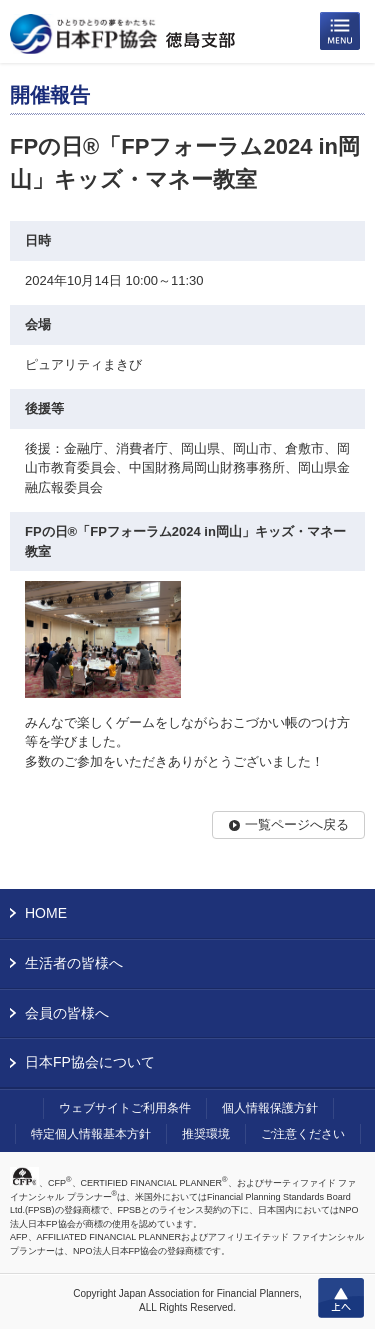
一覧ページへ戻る (297, 824)
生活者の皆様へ (74, 963)
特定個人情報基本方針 (91, 1134)
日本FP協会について (90, 1062)
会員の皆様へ (67, 1013)
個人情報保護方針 (270, 1108)
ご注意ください (303, 1134)
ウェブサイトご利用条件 (125, 1108)
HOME (46, 913)
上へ (341, 1298)
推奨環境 (206, 1134)
